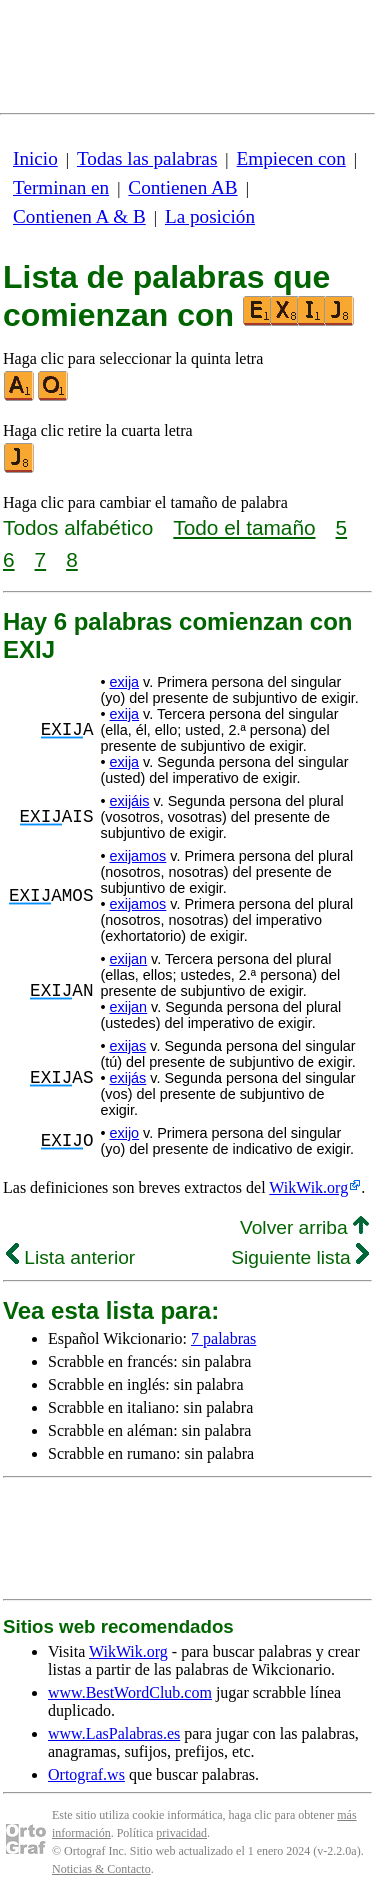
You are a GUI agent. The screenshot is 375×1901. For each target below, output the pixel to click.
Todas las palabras (147, 158)
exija (125, 682)
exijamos (138, 856)
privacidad (181, 1833)
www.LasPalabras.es (114, 1733)
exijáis (130, 801)
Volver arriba (304, 1227)
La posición (210, 216)
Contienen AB (182, 187)
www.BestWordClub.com (130, 1692)
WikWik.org (308, 1187)
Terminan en (61, 187)
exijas (128, 1046)
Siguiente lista (300, 1257)
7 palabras (223, 1338)
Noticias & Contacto (101, 1869)
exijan (129, 959)
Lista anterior (70, 1257)
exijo (125, 1133)
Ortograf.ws (86, 1774)
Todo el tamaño (244, 527)
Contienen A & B (79, 216)
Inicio (35, 158)
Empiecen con (291, 158)
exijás (128, 1078)
